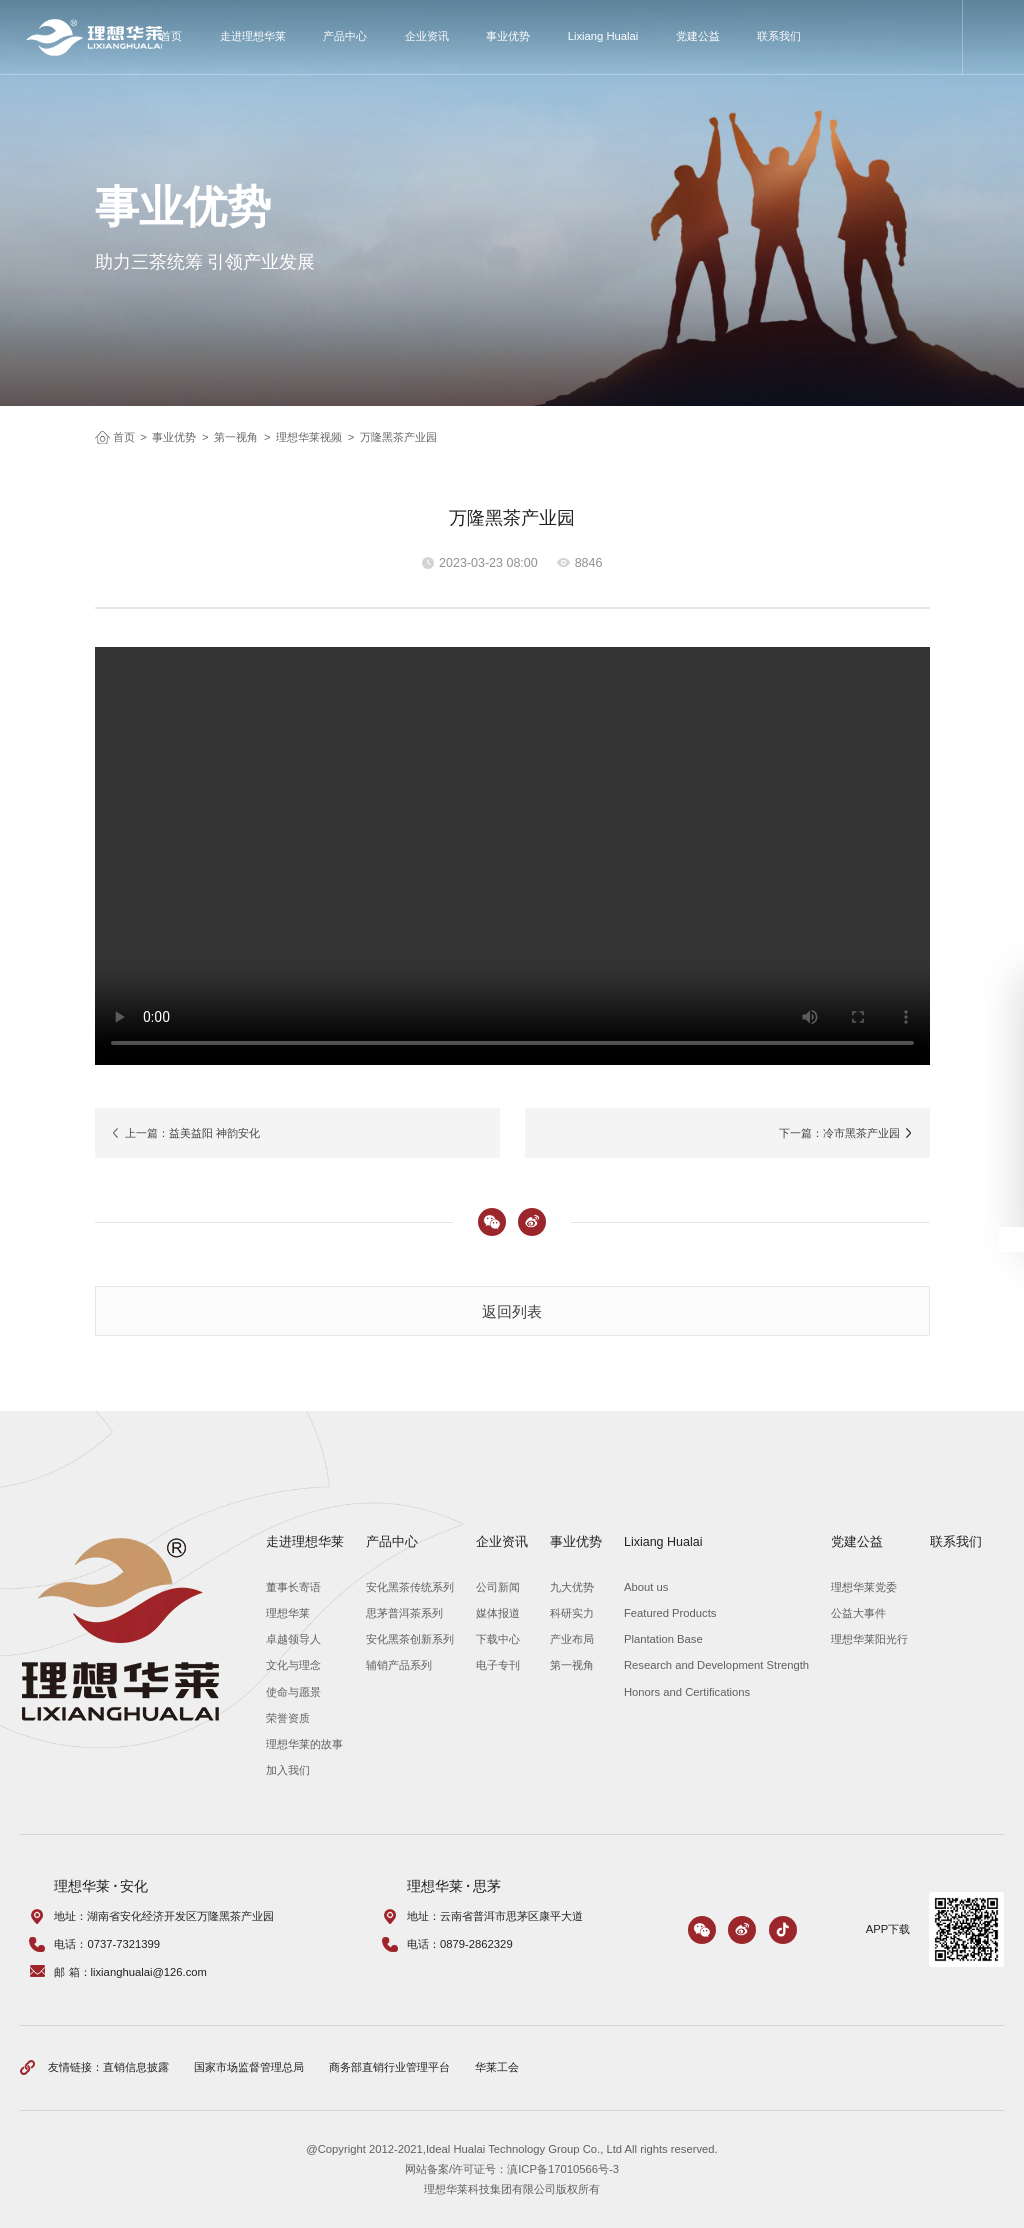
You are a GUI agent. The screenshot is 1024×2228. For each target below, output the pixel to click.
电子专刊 (498, 1665)
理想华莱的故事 (304, 1744)
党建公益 (698, 36)
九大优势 (572, 1587)
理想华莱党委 (864, 1587)
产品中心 (345, 36)
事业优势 (508, 36)
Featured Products (670, 1613)
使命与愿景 (293, 1692)
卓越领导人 (293, 1639)
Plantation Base (663, 1639)
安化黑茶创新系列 (410, 1639)
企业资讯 (427, 36)
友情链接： (75, 2067)
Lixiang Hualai (603, 36)
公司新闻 (498, 1587)
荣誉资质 (288, 1718)
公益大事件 (858, 1613)
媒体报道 (498, 1613)
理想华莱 (288, 1613)
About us (646, 1587)
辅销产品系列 (399, 1665)
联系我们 (779, 36)
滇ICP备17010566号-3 (563, 2169)
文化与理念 (293, 1665)
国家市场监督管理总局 (249, 2067)
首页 (171, 36)
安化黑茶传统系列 (410, 1587)
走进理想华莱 (253, 36)
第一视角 (236, 437)
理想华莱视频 (309, 437)
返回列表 (512, 1311)
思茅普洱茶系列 (404, 1613)
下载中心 (498, 1639)
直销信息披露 (136, 2067)
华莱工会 (497, 2067)
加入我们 (288, 1770)
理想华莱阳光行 (869, 1639)
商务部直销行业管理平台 (389, 2067)
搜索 (993, 36)
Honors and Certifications (687, 1692)
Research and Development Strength (716, 1665)
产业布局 (572, 1639)
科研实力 (572, 1613)
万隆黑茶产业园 (398, 437)
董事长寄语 (293, 1587)
